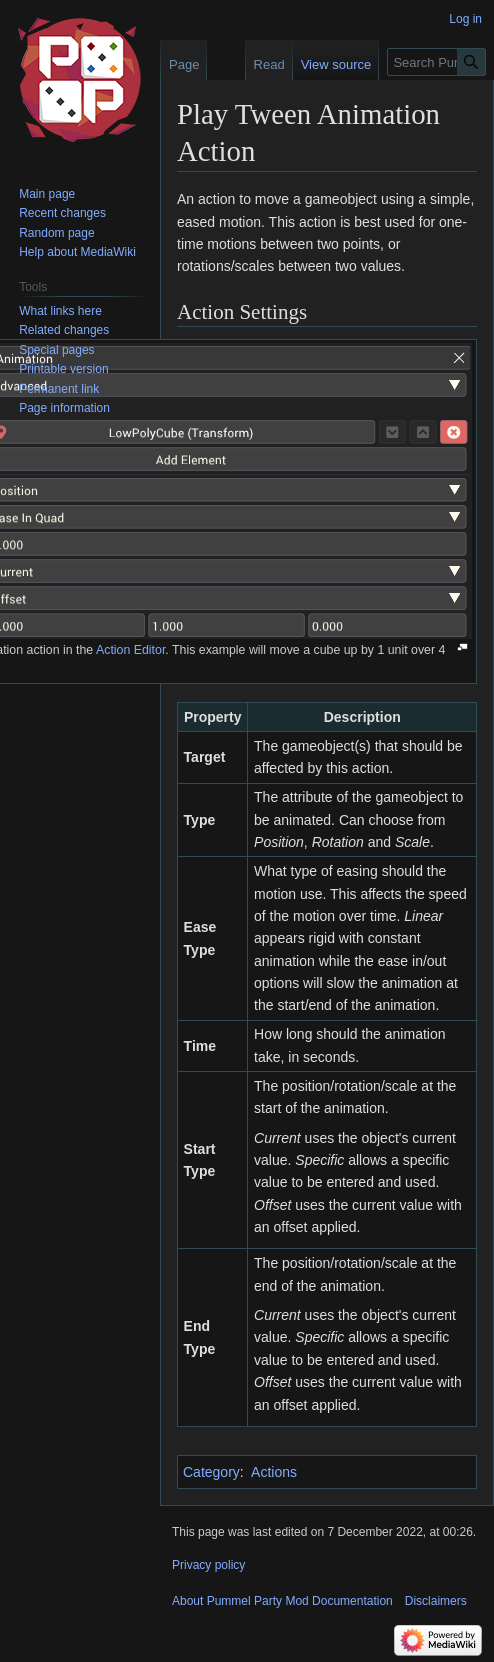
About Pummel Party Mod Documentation (282, 1601)
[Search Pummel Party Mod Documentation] (436, 62)
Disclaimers (436, 1601)
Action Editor (130, 650)
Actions (274, 1472)
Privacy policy (208, 1565)
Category (211, 1472)
